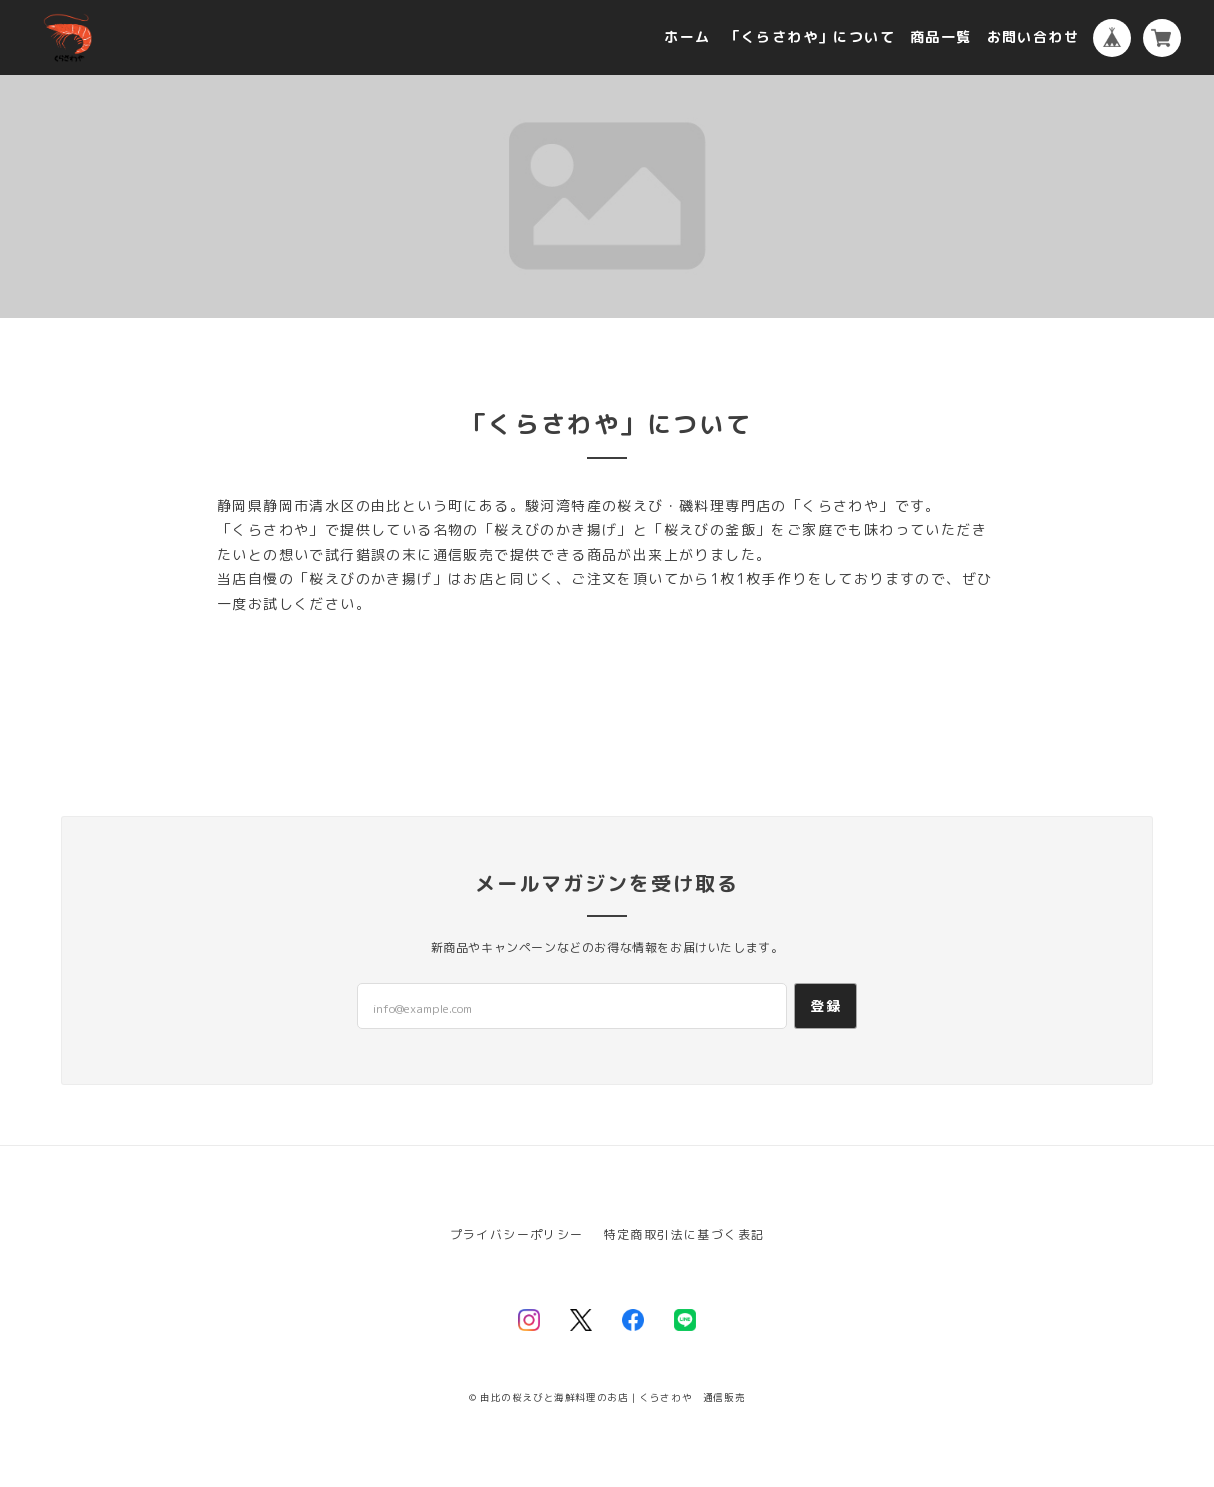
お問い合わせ (1033, 37)
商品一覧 (941, 37)
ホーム (687, 37)
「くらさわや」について (810, 37)
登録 (825, 1005)
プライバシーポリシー (517, 1234)
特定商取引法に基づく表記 (684, 1234)
